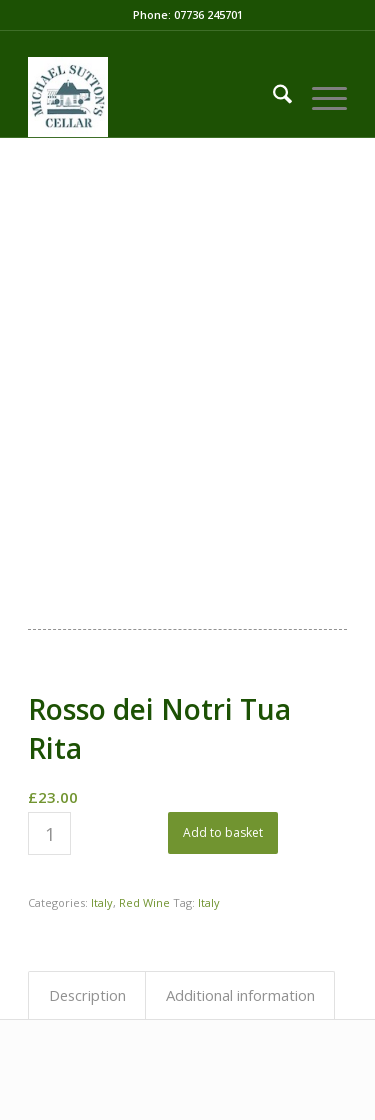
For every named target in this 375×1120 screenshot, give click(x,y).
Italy (102, 902)
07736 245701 (208, 14)
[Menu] (319, 97)
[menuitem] (272, 97)
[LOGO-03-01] (155, 97)
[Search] (272, 97)
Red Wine (144, 902)
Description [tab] (87, 995)
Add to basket (223, 832)
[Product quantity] (49, 833)
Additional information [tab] (240, 995)
